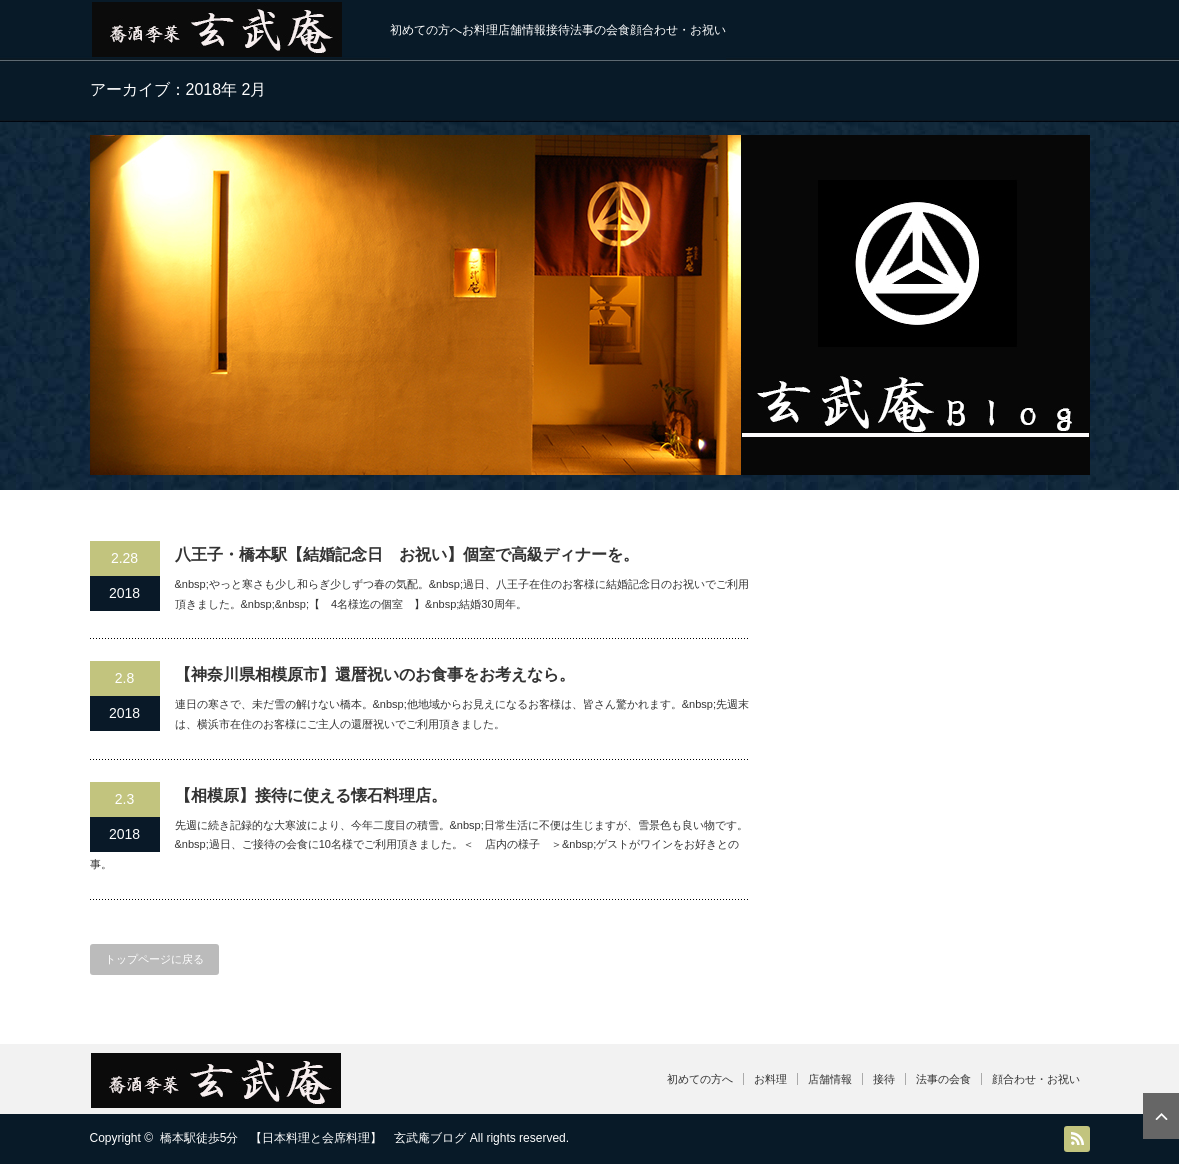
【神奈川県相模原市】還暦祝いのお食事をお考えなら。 (375, 674)
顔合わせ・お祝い (678, 30)
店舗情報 (522, 30)
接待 (558, 30)
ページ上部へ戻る (1161, 1116)
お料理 (480, 30)
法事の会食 (600, 30)
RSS (1077, 1139)
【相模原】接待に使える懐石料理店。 (311, 795)
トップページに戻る (154, 959)
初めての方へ (426, 30)
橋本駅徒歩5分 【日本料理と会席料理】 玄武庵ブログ (313, 1138)
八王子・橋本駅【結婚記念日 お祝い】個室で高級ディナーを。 (407, 554)
